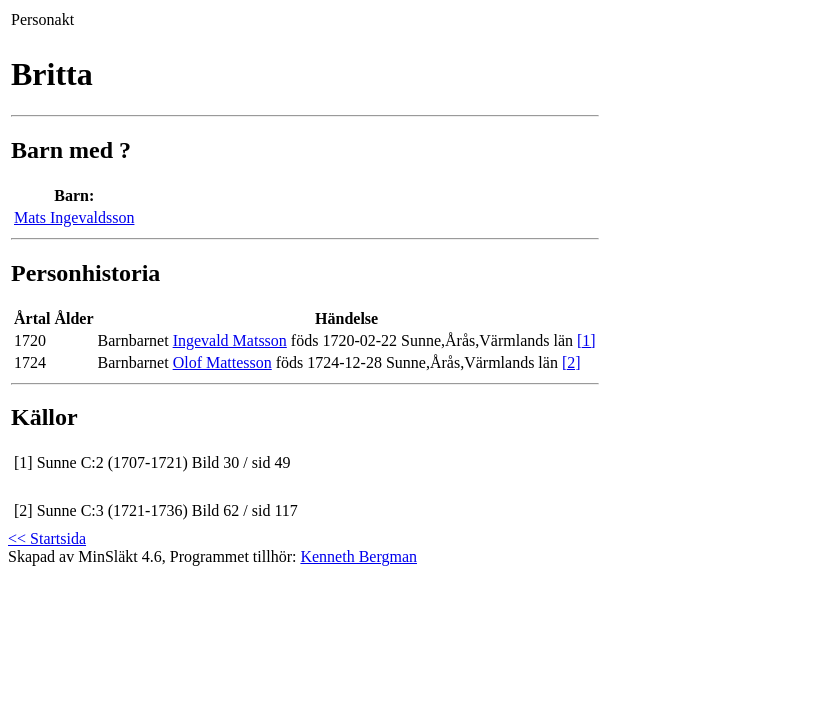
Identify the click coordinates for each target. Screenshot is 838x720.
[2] (571, 362)
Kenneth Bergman (358, 556)
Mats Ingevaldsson (74, 217)
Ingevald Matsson (230, 340)
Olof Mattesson (222, 362)
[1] (586, 340)
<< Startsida (47, 538)
